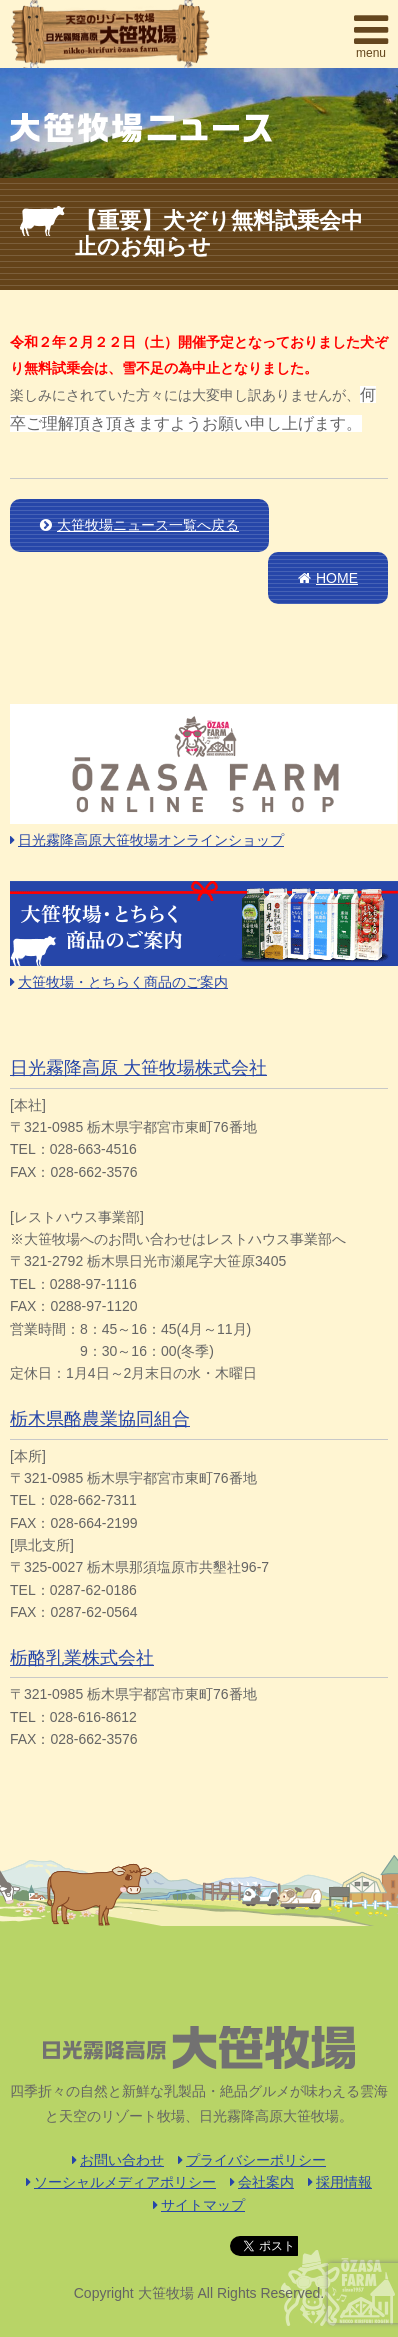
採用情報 (340, 2182)
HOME (328, 578)
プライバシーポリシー (252, 2160)
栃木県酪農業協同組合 (100, 1419)
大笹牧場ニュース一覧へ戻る (139, 525)
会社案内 (262, 2182)
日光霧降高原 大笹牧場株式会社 (138, 1068)
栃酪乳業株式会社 (82, 1658)
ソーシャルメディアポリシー (121, 2182)
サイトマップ (199, 2205)
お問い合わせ (118, 2160)
